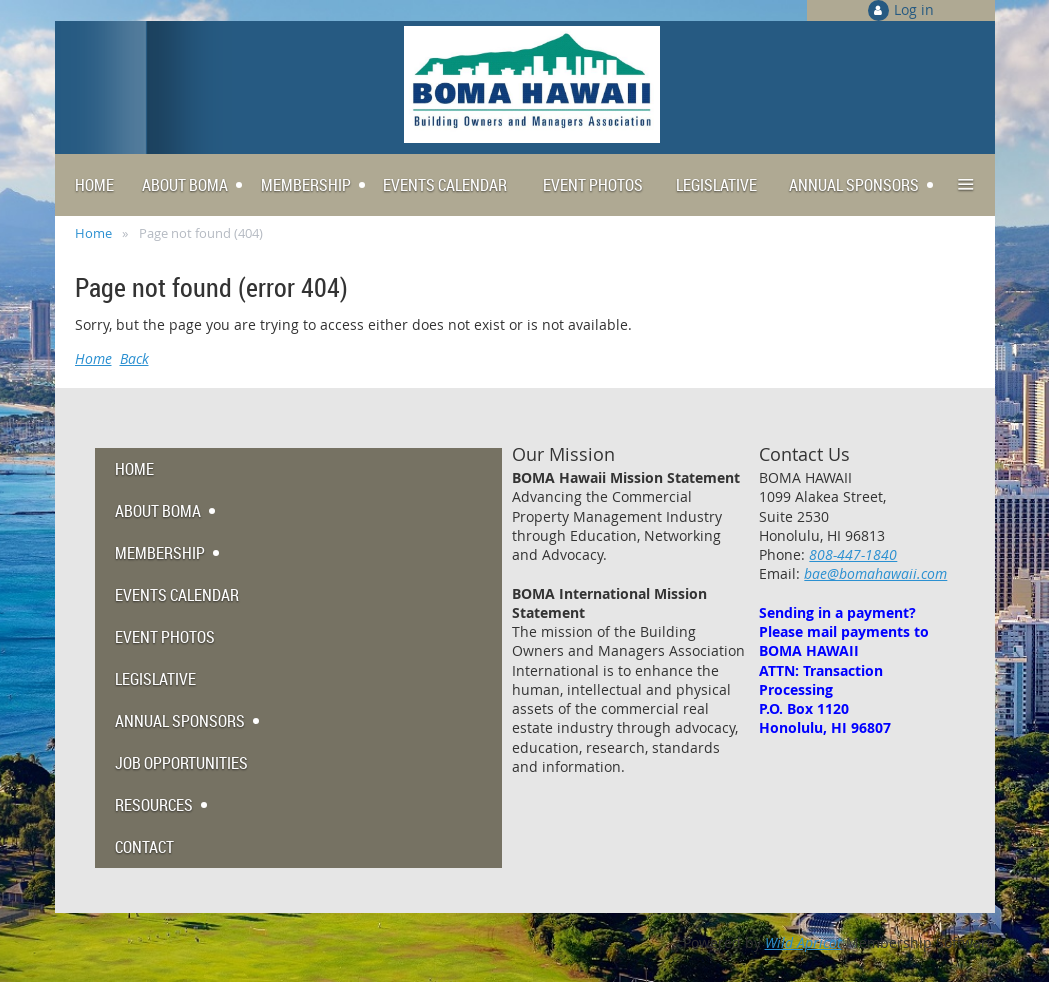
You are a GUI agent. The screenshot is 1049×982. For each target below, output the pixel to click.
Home (93, 233)
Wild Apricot (803, 942)
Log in (914, 9)
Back (134, 358)
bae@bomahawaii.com (875, 573)
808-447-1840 (853, 554)
